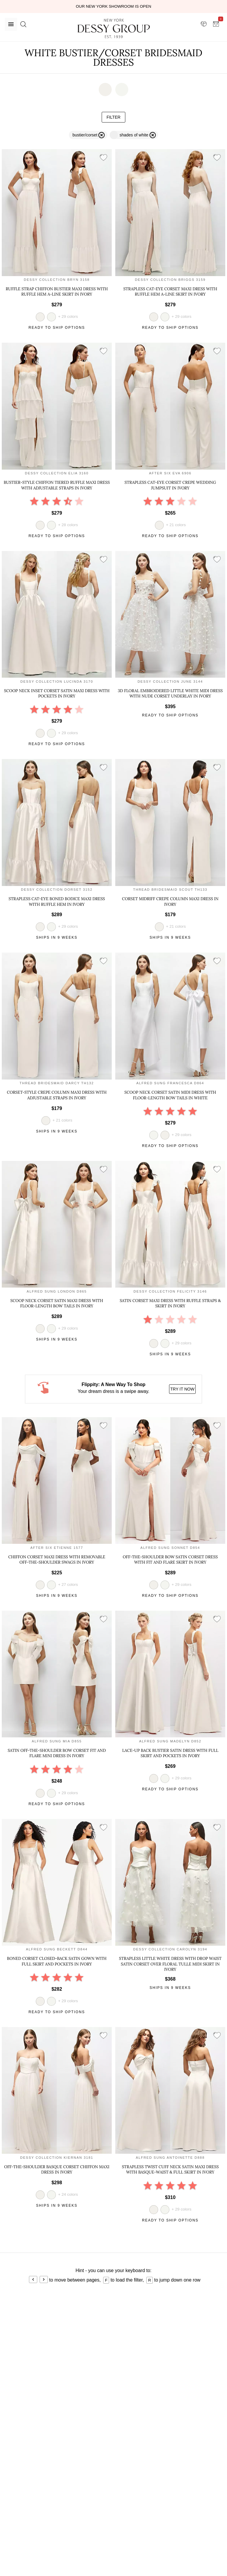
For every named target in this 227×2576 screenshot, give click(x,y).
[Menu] (11, 24)
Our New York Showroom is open (113, 6)
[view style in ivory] (164, 1135)
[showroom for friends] (203, 24)
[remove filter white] (133, 135)
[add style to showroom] (103, 158)
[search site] (23, 24)
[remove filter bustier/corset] (88, 135)
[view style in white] (51, 316)
